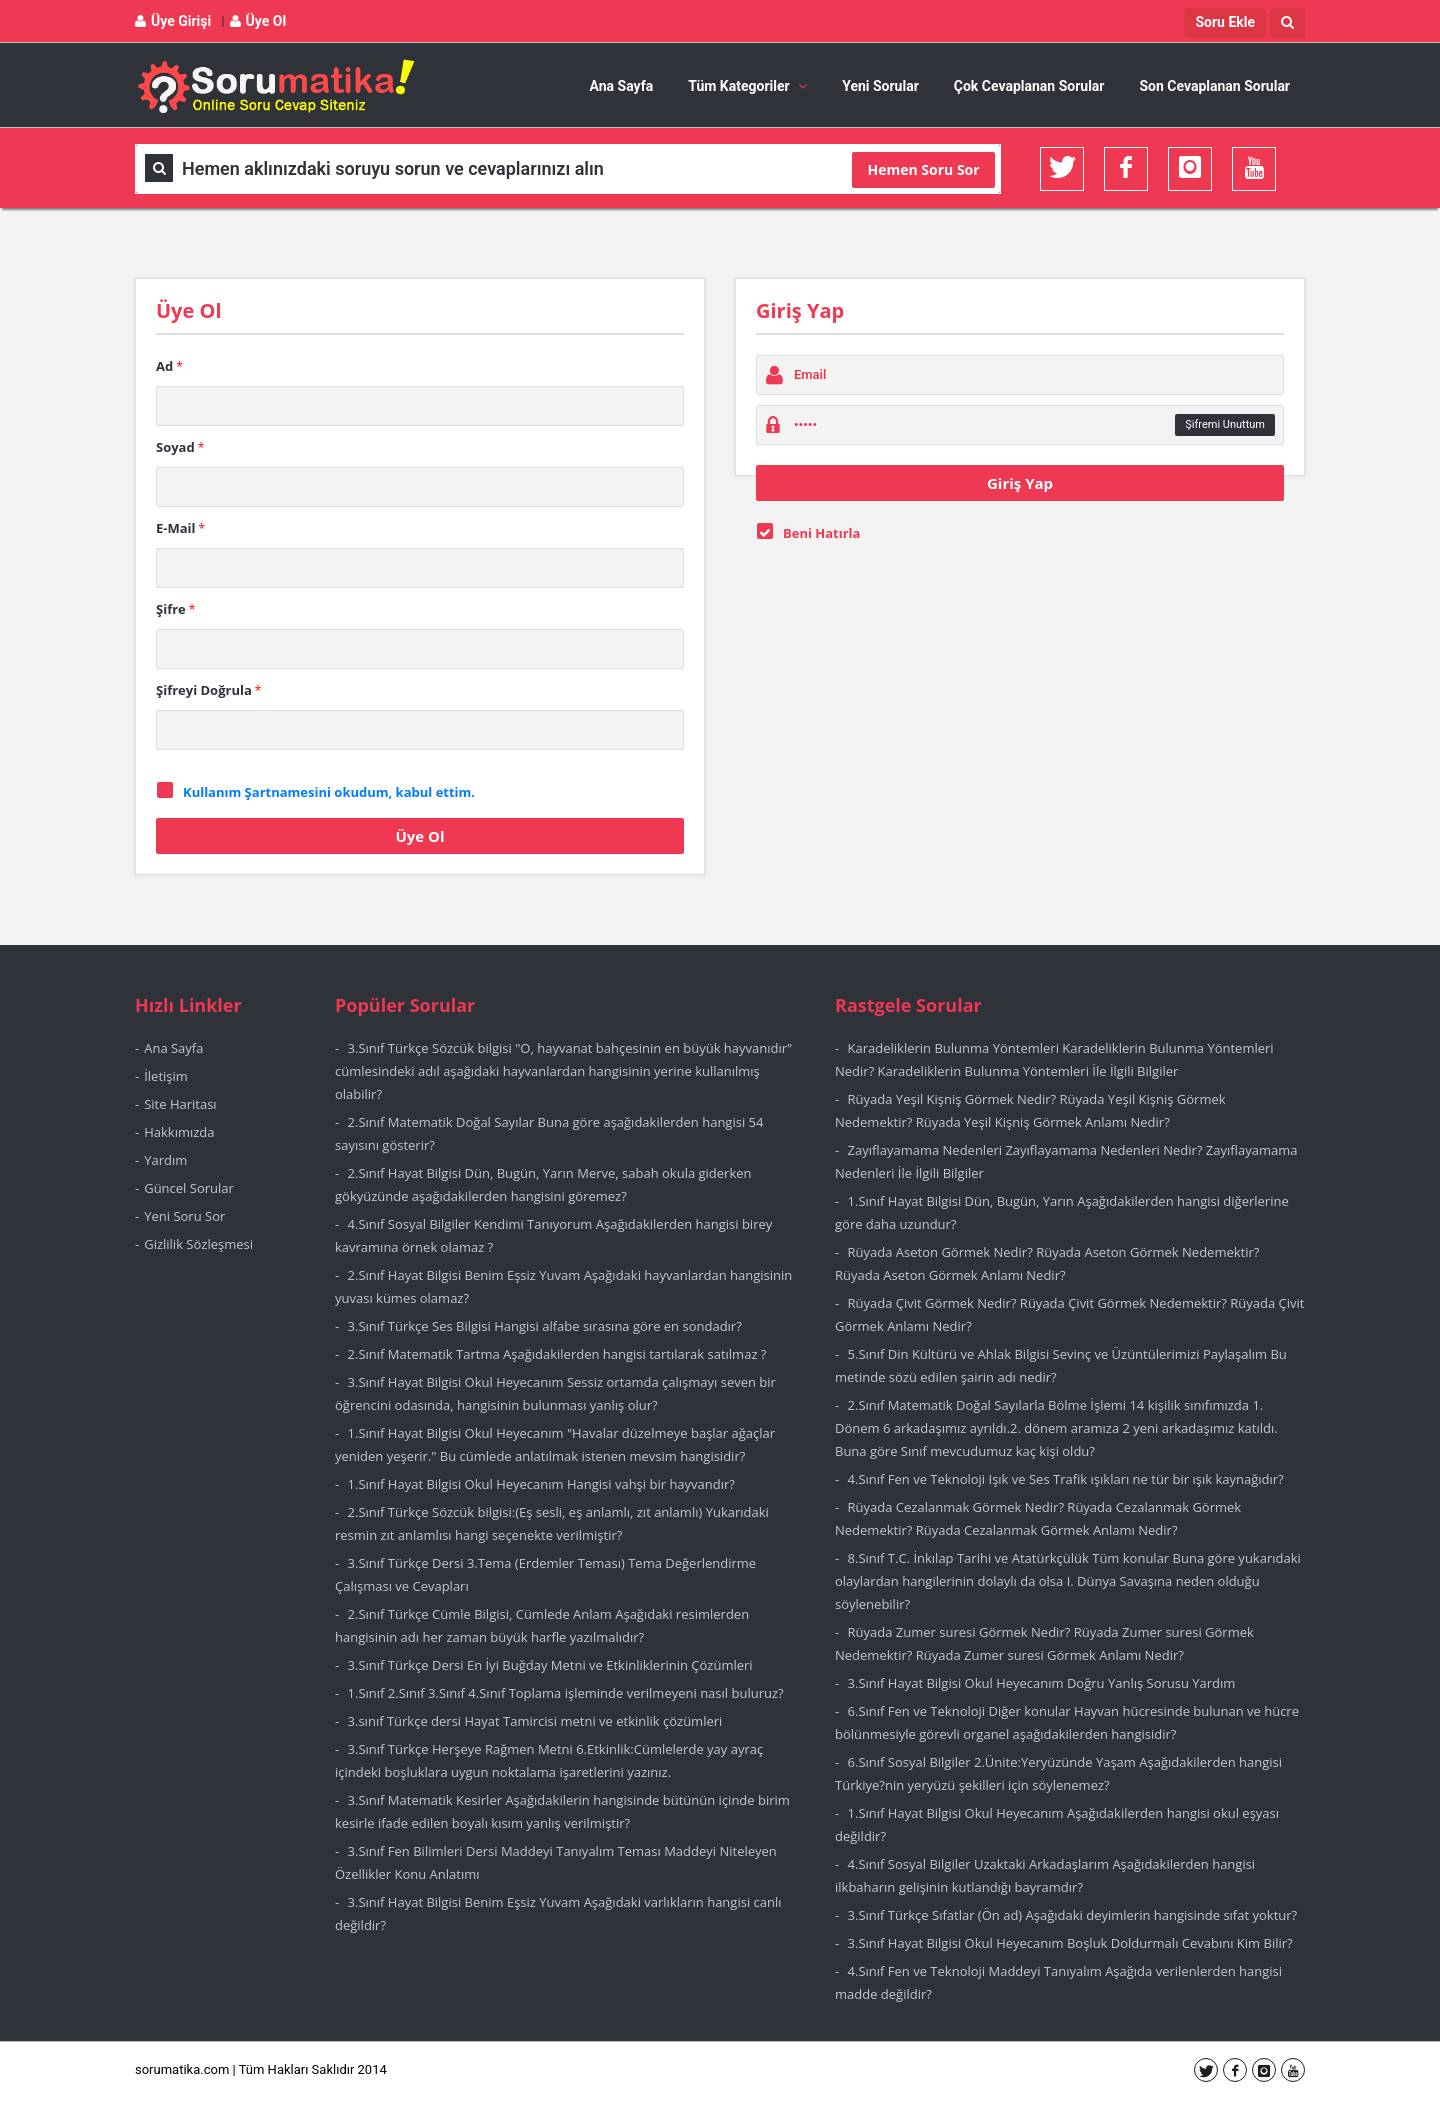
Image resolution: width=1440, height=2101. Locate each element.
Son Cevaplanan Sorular (1214, 86)
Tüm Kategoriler (747, 86)
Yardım (165, 1160)
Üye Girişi (173, 21)
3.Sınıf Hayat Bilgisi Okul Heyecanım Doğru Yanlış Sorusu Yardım (1042, 1683)
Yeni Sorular (880, 86)
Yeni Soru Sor (184, 1216)
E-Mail (180, 528)
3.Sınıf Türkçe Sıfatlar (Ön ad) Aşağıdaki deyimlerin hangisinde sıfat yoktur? (1073, 1915)
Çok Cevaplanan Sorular (1029, 86)
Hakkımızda (179, 1132)
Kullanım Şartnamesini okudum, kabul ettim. (329, 792)
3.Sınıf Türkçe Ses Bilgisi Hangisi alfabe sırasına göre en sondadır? (545, 1326)
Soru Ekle (1225, 22)
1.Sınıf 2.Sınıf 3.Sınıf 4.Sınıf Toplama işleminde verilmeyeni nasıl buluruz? (566, 1693)
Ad (169, 366)
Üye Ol (258, 21)
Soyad (180, 447)
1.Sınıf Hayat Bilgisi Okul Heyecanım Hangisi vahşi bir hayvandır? (541, 1484)
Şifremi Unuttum (1225, 424)
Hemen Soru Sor (923, 169)
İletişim (166, 1076)
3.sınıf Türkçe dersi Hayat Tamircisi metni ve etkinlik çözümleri (535, 1721)
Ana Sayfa (622, 86)
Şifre (175, 609)
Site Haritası (180, 1104)
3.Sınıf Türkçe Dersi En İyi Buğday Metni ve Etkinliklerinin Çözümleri (550, 1665)
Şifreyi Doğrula (208, 690)
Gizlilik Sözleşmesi (198, 1244)
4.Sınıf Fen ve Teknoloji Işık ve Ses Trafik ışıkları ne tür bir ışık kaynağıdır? (1066, 1479)
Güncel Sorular (189, 1188)
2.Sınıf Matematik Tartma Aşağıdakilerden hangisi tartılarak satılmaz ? (557, 1354)
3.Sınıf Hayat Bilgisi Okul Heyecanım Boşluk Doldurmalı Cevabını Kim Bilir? (1070, 1943)
